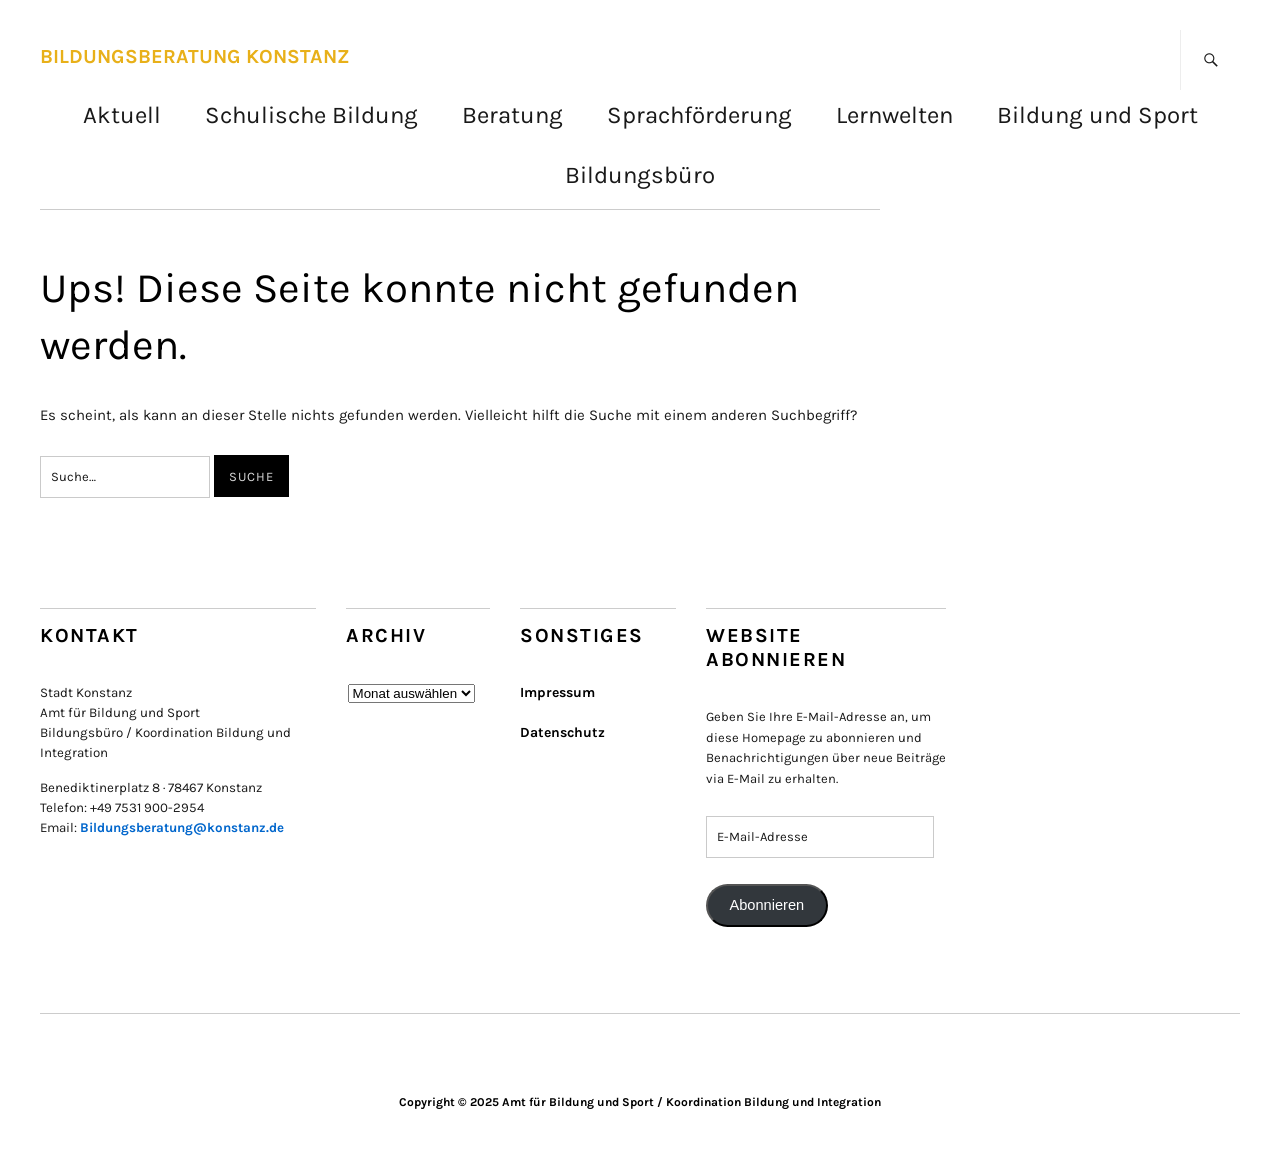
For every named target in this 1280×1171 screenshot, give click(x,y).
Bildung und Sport (1097, 115)
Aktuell (122, 115)
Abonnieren (766, 905)
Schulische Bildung (311, 115)
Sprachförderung (699, 115)
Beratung (512, 115)
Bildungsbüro (640, 175)
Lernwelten (894, 115)
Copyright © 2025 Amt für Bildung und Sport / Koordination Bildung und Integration (640, 1102)
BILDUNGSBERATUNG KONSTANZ (195, 56)
